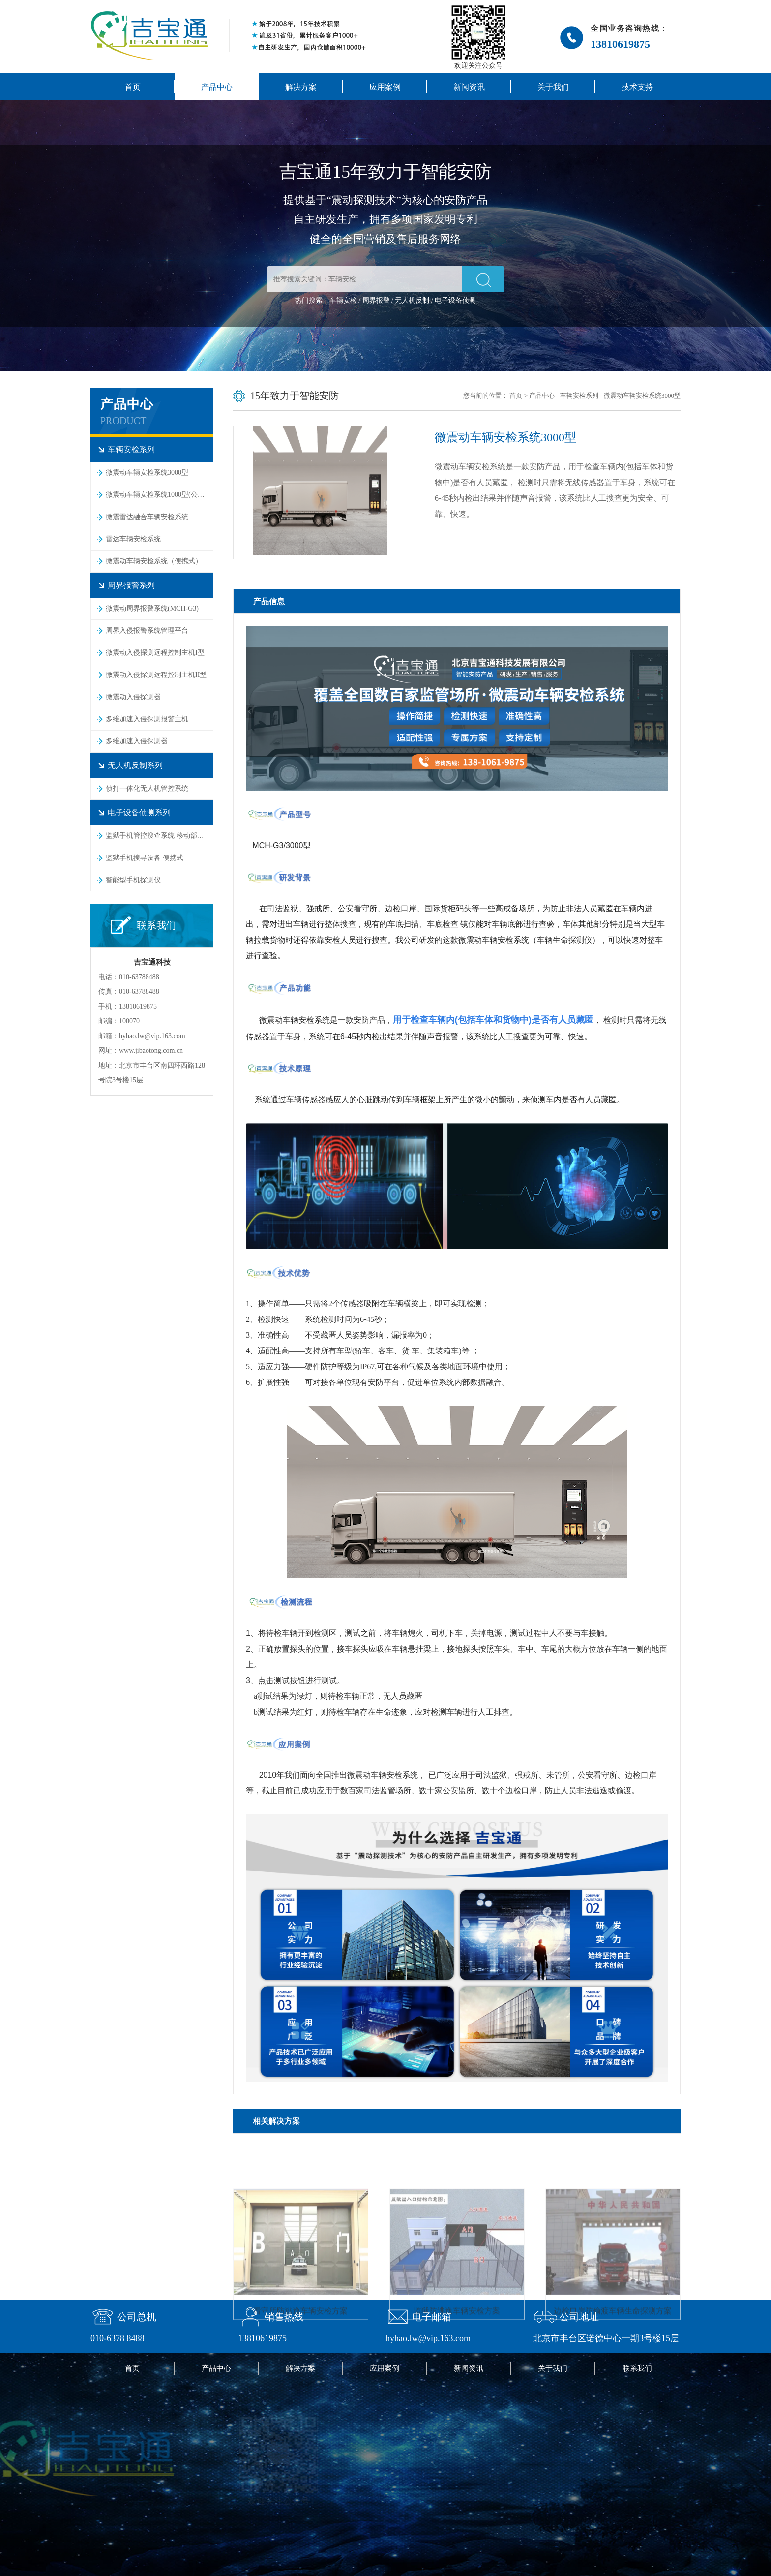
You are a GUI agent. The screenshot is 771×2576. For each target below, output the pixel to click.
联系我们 (637, 2368)
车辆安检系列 (131, 449)
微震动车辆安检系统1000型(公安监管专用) (159, 494)
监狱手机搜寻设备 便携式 (144, 857)
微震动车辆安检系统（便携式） (154, 561)
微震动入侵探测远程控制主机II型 (156, 674)
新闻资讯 (469, 87)
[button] (483, 279)
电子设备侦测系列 (139, 812)
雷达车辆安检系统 (133, 539)
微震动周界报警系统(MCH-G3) (152, 608)
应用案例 (385, 87)
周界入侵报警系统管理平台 (147, 630)
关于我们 (553, 87)
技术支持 (637, 87)
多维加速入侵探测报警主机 (147, 719)
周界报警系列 (131, 585)
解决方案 (301, 87)
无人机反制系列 (135, 765)
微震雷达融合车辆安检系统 (147, 517)
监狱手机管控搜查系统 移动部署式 (158, 835)
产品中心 (217, 87)
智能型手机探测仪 (133, 880)
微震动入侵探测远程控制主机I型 (155, 652)
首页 (133, 87)
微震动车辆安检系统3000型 (147, 472)
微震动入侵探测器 (133, 697)
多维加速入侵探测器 (137, 741)
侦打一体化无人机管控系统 (147, 788)
